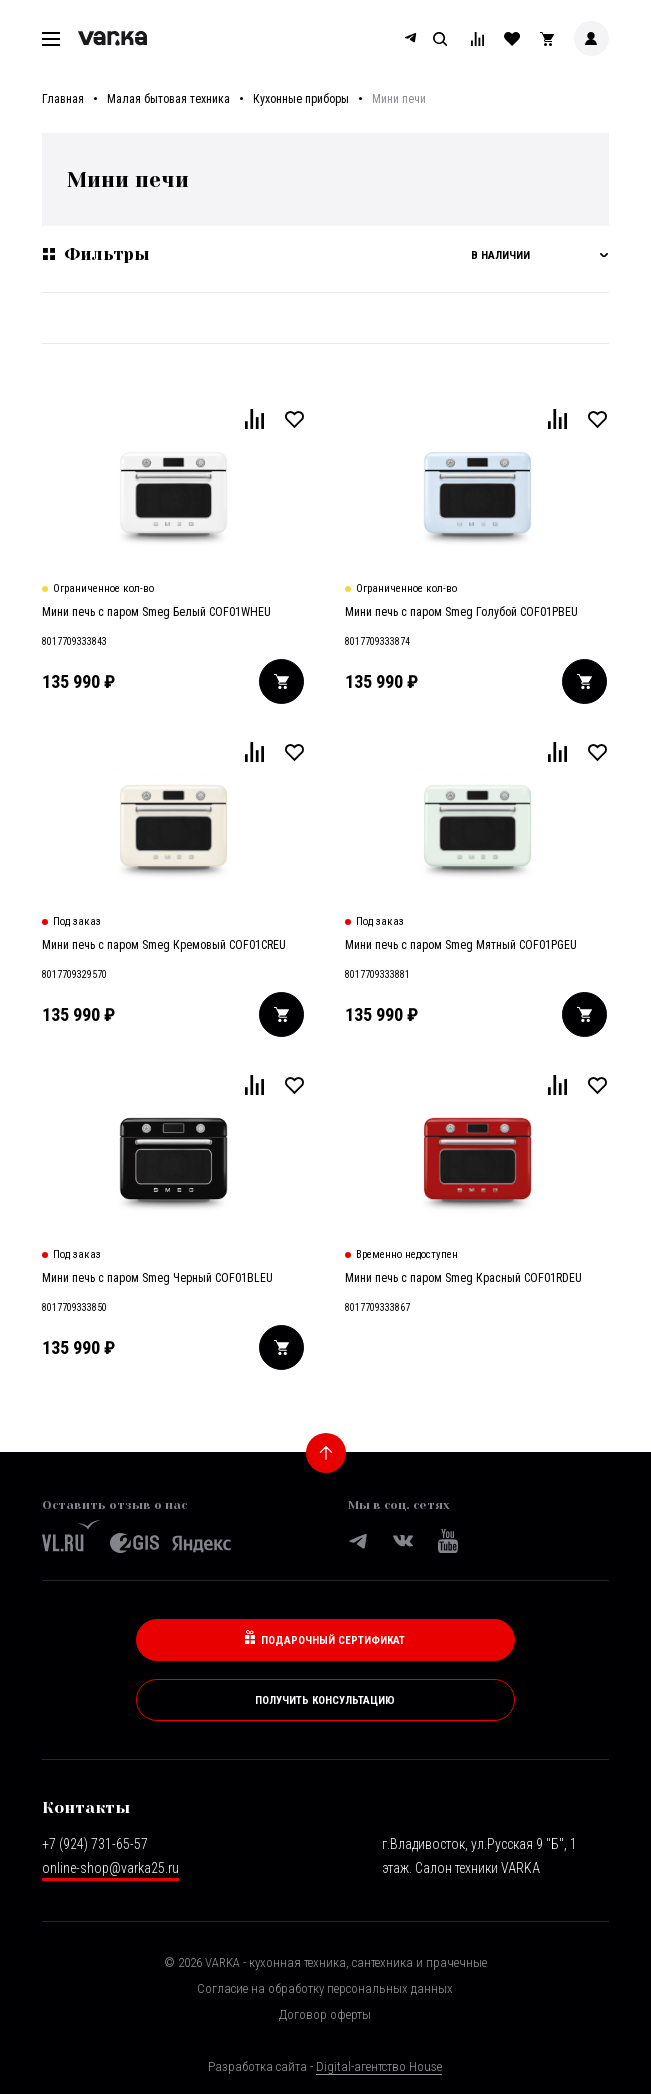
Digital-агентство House (379, 2066)
